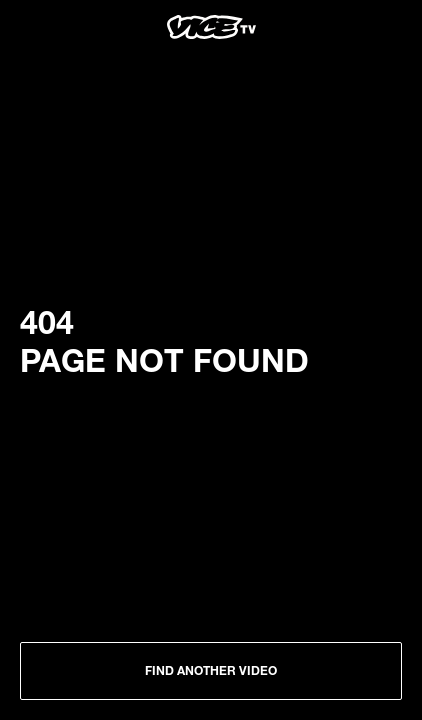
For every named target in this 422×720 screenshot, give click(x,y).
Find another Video (211, 670)
